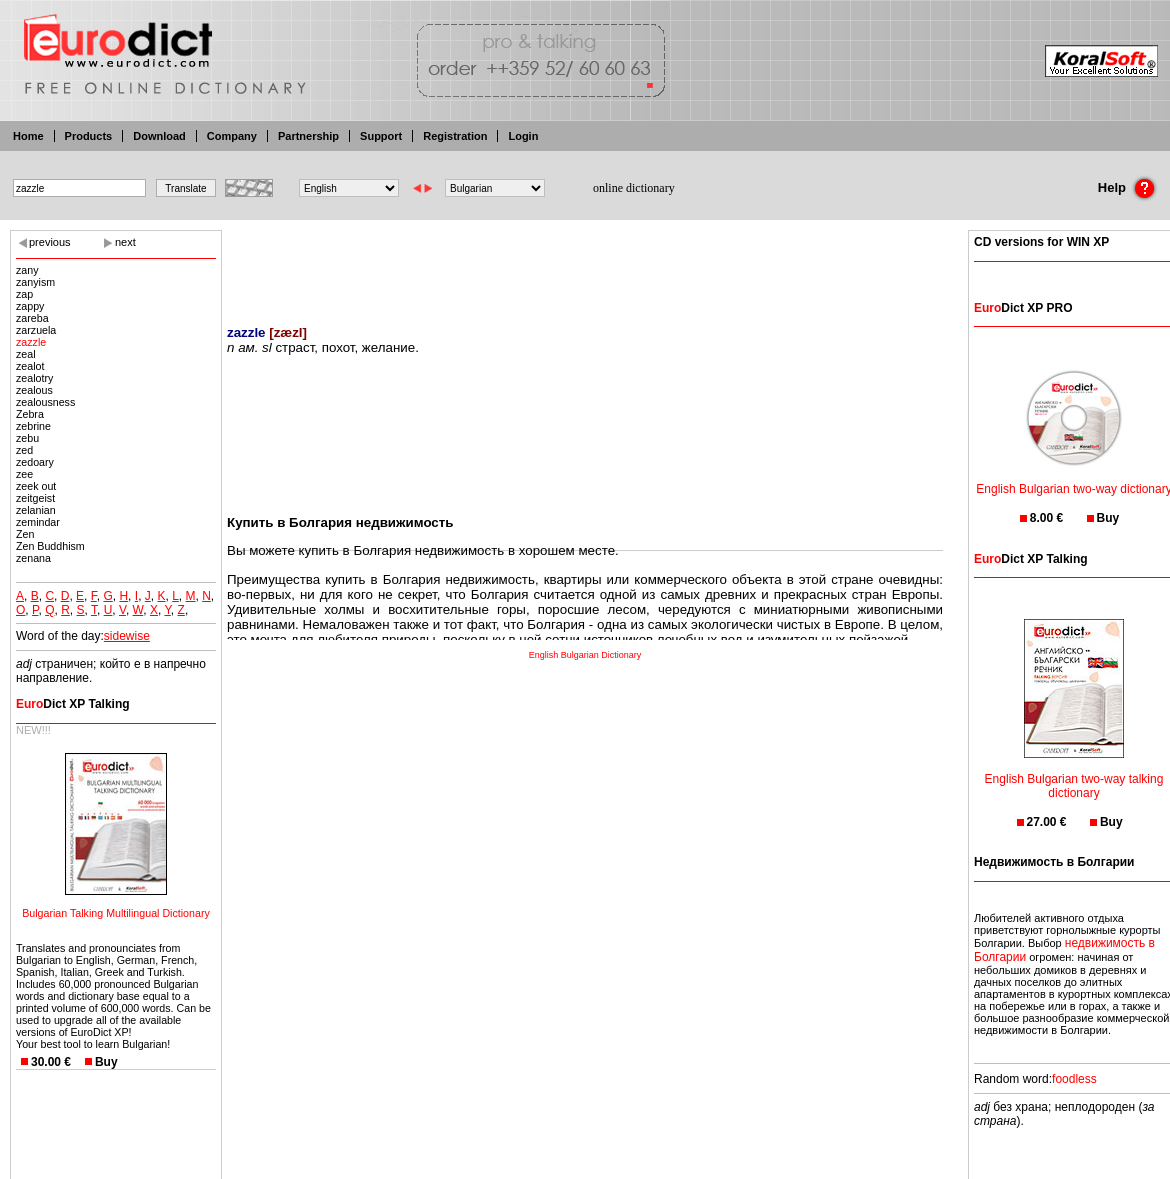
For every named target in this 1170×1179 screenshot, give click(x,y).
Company (232, 136)
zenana (33, 558)
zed (24, 450)
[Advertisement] (585, 265)
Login (523, 136)
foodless (1074, 1079)
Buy (106, 1062)
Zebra (30, 414)
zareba (32, 318)
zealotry (34, 378)
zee (24, 474)
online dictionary (634, 188)
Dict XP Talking (73, 704)
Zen (25, 534)
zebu (27, 438)
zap (24, 294)
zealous (34, 390)
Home (28, 136)
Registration (455, 136)
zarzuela (36, 330)
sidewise (127, 636)
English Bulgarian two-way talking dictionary (1074, 773)
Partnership (308, 136)
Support (381, 136)
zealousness (45, 402)
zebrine (33, 426)
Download (159, 136)
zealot (30, 366)
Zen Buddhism (50, 546)
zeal (26, 354)
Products (89, 136)
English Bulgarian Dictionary (585, 655)
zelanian (36, 510)
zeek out (36, 486)
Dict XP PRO (1023, 308)
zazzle (31, 342)
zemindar (38, 522)
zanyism (35, 282)
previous (50, 242)
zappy (30, 306)
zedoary (35, 462)
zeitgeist (35, 498)
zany (27, 270)
